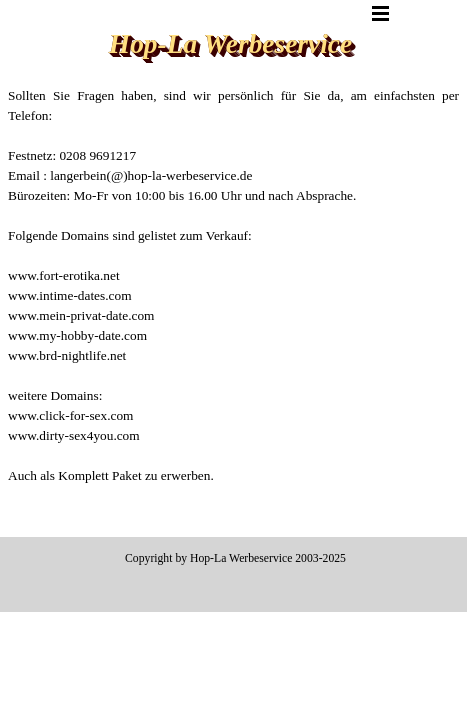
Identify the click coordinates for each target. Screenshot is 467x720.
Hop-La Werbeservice (230, 44)
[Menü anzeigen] (381, 13)
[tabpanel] (233, 306)
